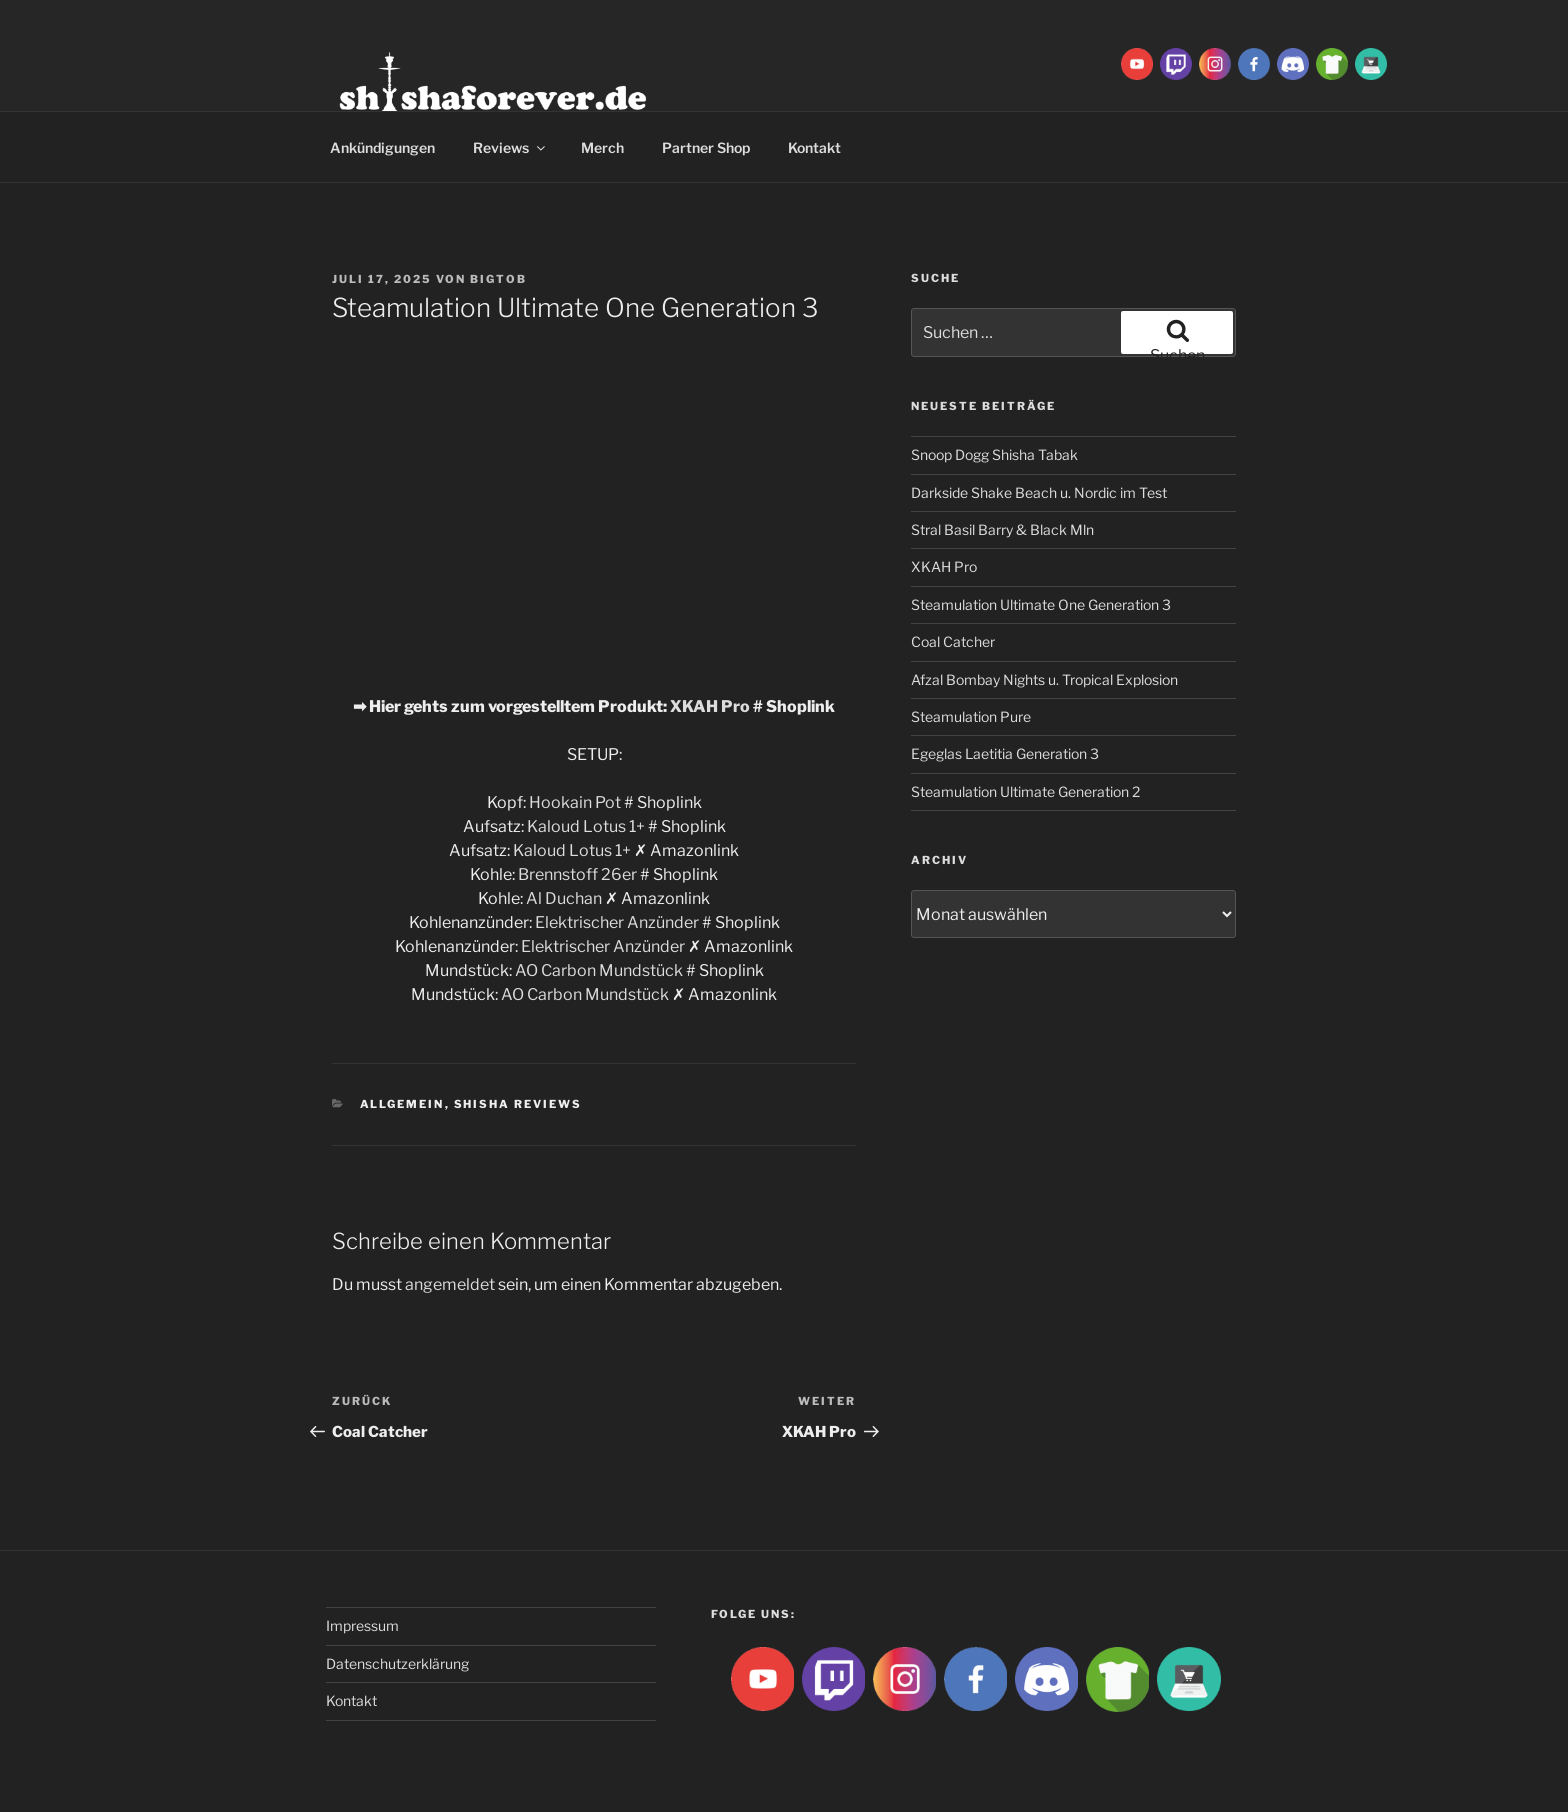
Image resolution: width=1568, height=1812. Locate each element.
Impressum (362, 1625)
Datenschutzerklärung (397, 1663)
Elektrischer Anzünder (617, 922)
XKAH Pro (710, 706)
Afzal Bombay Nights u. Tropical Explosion (1044, 679)
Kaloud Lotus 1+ (586, 826)
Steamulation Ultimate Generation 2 (1025, 791)
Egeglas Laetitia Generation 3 (1005, 753)
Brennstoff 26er (577, 874)
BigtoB (498, 279)
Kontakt (814, 147)
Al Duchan (564, 898)
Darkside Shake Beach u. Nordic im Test (1039, 492)
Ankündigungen (382, 147)
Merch (602, 147)
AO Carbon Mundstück (599, 970)
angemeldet (450, 1284)
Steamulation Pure (971, 716)
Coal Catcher (953, 641)
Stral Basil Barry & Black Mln (1002, 529)
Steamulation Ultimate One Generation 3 (1041, 604)
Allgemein (402, 1104)
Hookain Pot (575, 802)
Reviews (510, 147)
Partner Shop (706, 147)
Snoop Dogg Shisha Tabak (994, 454)
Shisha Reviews (518, 1104)
